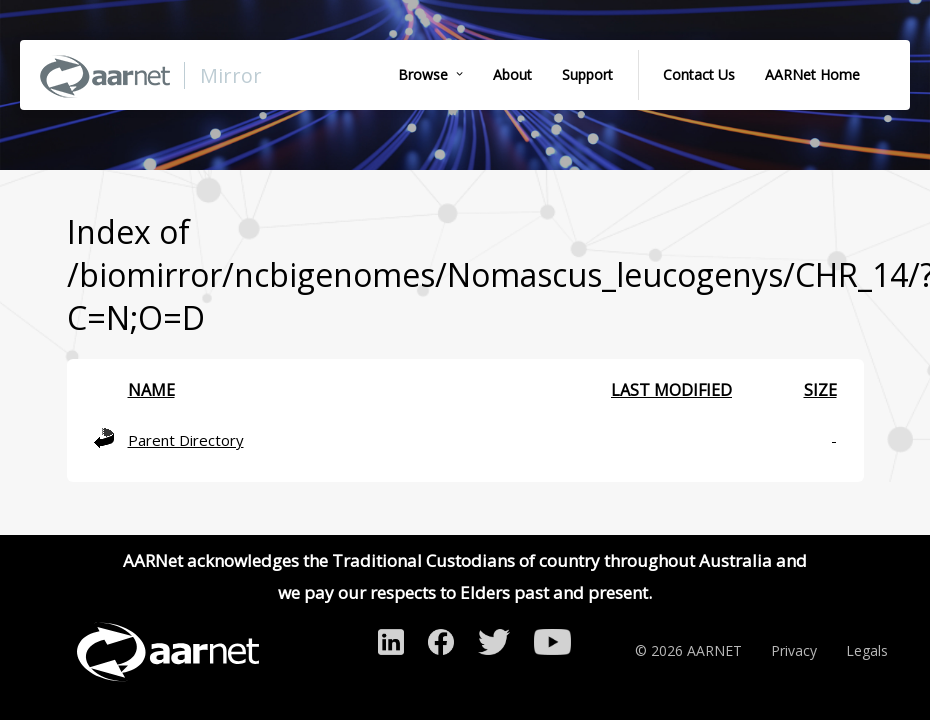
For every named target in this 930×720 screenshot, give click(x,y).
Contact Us (699, 74)
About (512, 74)
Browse (423, 74)
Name (151, 390)
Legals (867, 650)
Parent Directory (186, 440)
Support (587, 74)
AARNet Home (812, 74)
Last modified (671, 390)
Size (820, 390)
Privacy (794, 650)
